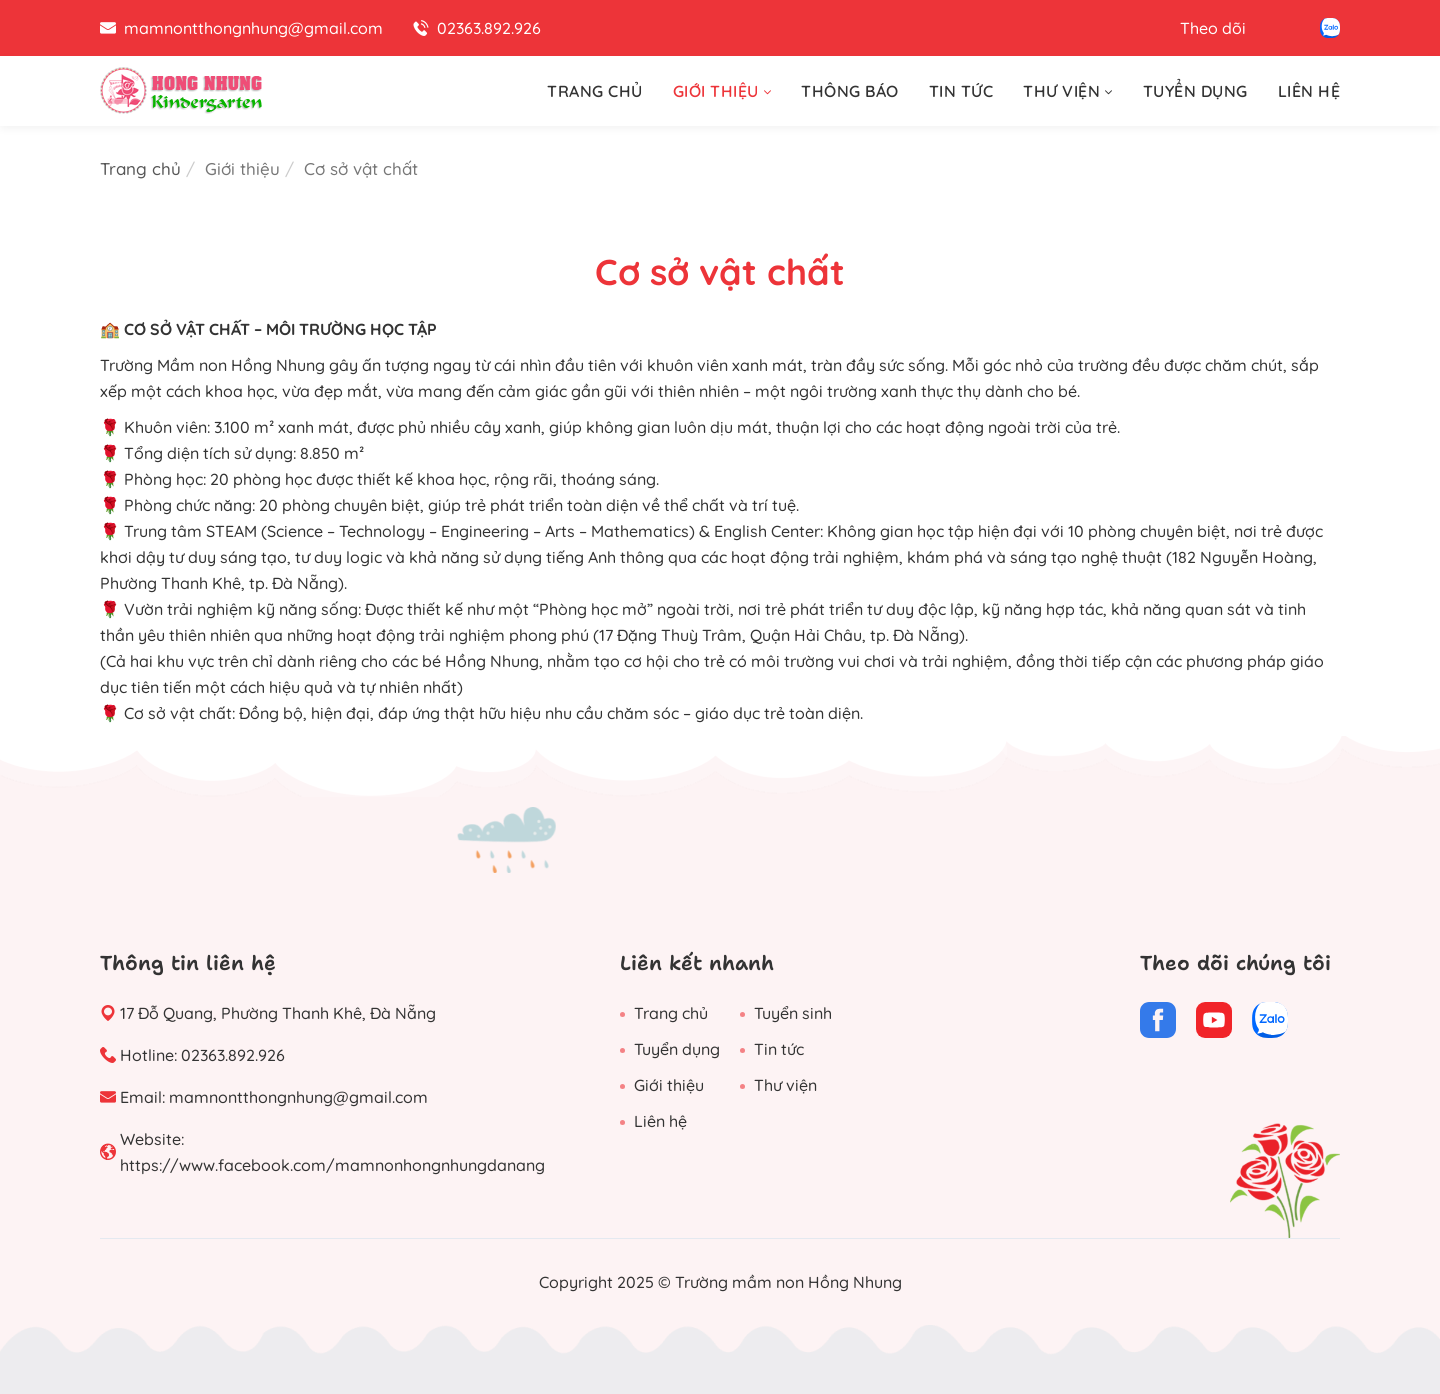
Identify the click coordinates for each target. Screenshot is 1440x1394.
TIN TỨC (961, 91)
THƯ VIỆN (1068, 91)
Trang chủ (140, 168)
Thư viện (785, 1085)
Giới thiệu (669, 1085)
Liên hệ (660, 1121)
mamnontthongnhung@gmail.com (298, 1097)
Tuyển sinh (793, 1013)
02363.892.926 (233, 1055)
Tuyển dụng (677, 1049)
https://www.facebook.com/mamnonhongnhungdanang (332, 1165)
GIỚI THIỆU (722, 91)
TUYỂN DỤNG (1195, 91)
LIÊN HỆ (1309, 91)
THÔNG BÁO (850, 91)
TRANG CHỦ (595, 91)
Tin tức (779, 1049)
